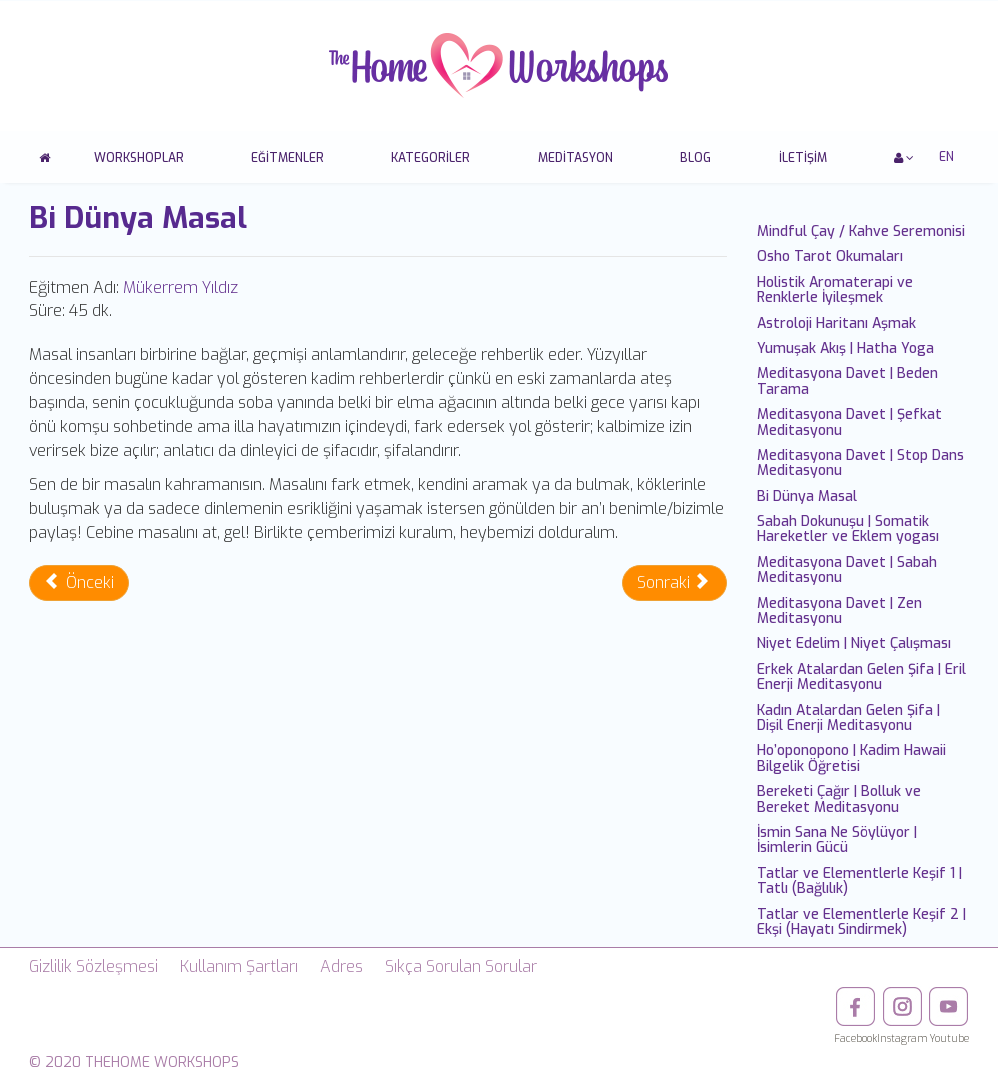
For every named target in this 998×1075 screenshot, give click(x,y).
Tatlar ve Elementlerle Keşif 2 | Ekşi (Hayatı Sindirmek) (861, 922)
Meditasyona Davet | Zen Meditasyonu (839, 611)
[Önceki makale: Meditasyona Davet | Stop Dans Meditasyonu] (79, 583)
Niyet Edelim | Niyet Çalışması (854, 643)
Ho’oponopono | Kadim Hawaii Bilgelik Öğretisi (851, 758)
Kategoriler (430, 158)
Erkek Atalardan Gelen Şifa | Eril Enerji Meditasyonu (861, 677)
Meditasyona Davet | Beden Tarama (847, 381)
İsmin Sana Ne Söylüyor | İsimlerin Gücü (837, 840)
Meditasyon (575, 158)
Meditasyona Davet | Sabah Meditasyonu (847, 570)
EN (946, 157)
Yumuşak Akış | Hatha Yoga (845, 348)
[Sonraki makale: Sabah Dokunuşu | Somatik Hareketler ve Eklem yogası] (674, 583)
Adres (341, 966)
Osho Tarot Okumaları (830, 256)
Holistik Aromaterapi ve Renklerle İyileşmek (835, 290)
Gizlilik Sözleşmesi (93, 966)
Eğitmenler (287, 158)
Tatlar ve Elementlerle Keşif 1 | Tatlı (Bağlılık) (859, 881)
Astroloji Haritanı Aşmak (836, 323)
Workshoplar (139, 158)
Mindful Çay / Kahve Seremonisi (861, 231)
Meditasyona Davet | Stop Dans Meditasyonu (860, 463)
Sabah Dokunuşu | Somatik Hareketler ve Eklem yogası (848, 529)
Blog (695, 158)
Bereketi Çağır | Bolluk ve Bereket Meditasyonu (839, 799)
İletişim (803, 158)
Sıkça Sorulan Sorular (461, 966)
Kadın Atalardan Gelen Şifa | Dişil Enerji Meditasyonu (848, 718)
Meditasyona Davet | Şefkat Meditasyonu (849, 422)
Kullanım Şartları (239, 966)
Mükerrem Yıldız (180, 287)
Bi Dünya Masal (807, 496)
